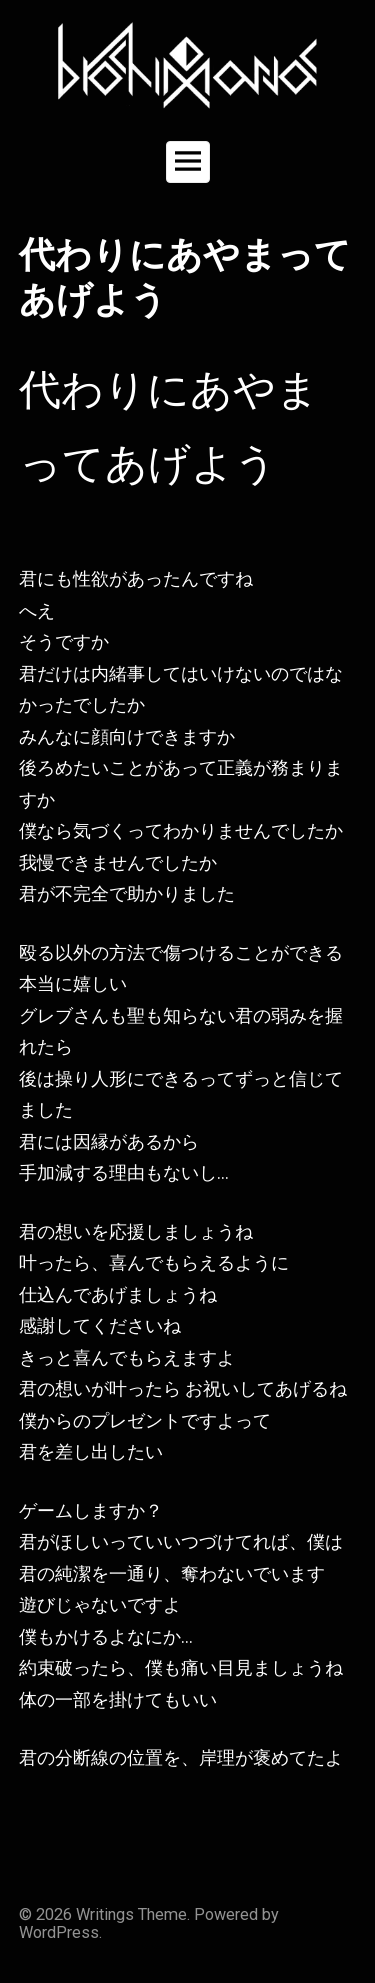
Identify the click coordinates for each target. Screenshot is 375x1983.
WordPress (59, 1932)
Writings (105, 1914)
